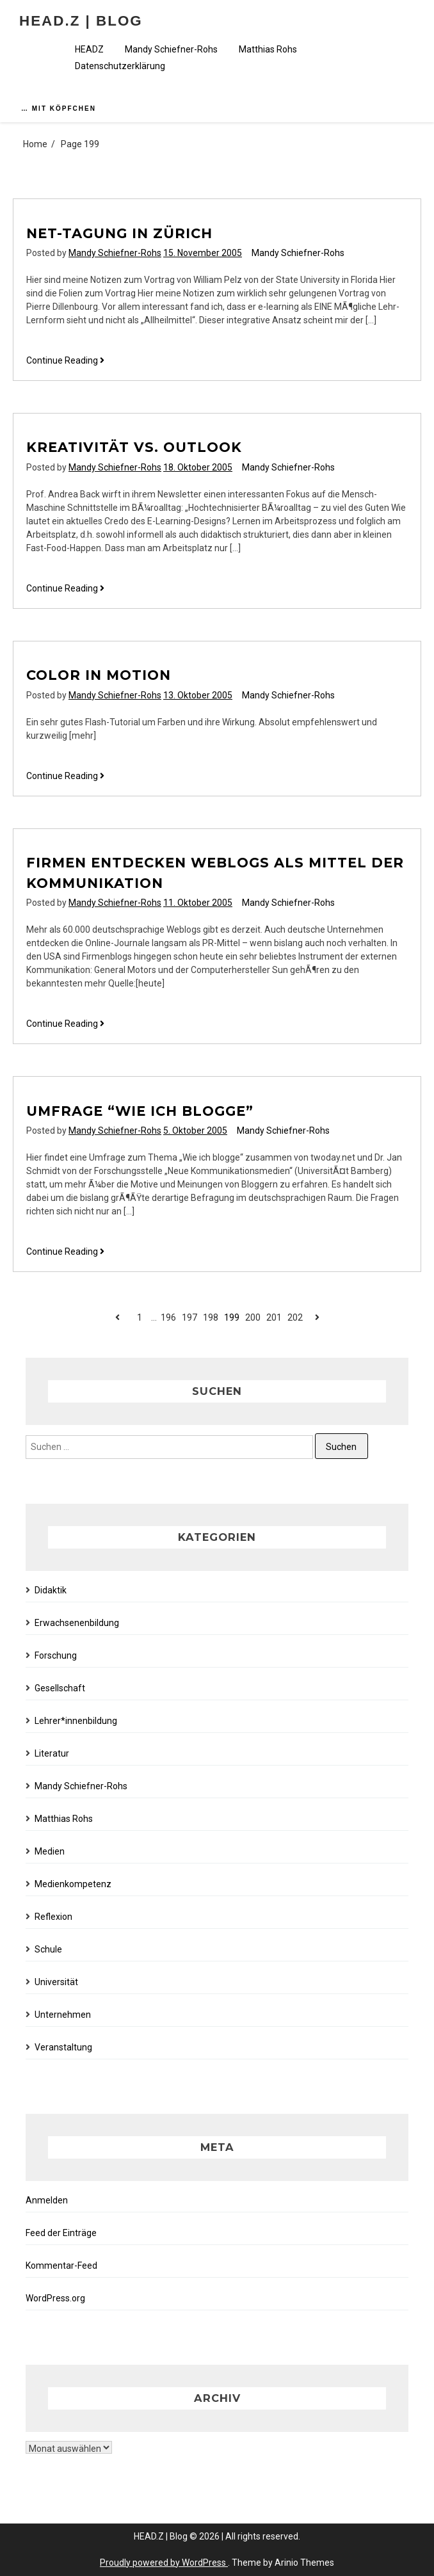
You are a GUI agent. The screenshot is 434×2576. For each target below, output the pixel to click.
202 (295, 1317)
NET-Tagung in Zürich (119, 233)
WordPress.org (55, 2298)
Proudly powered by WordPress (164, 2562)
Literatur (52, 1753)
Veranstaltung (63, 2047)
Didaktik (51, 1590)
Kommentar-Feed (61, 2265)
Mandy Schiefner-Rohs (171, 49)
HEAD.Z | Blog (81, 21)
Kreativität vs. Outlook (134, 447)
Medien (50, 1851)
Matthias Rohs (268, 49)
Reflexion (53, 1917)
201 (274, 1317)
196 (168, 1317)
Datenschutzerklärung (120, 66)
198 (210, 1317)
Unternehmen (63, 2014)
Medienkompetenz (73, 1884)
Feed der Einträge (61, 2233)
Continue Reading (65, 360)
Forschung (56, 1655)
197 (189, 1317)
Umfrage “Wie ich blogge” (139, 1111)
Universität (56, 1982)
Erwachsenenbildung (77, 1623)
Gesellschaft (60, 1688)
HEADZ (89, 49)
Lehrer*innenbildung (76, 1721)
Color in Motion (98, 675)
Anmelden (47, 2200)
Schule (48, 1949)
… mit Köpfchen (58, 108)
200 (253, 1317)
